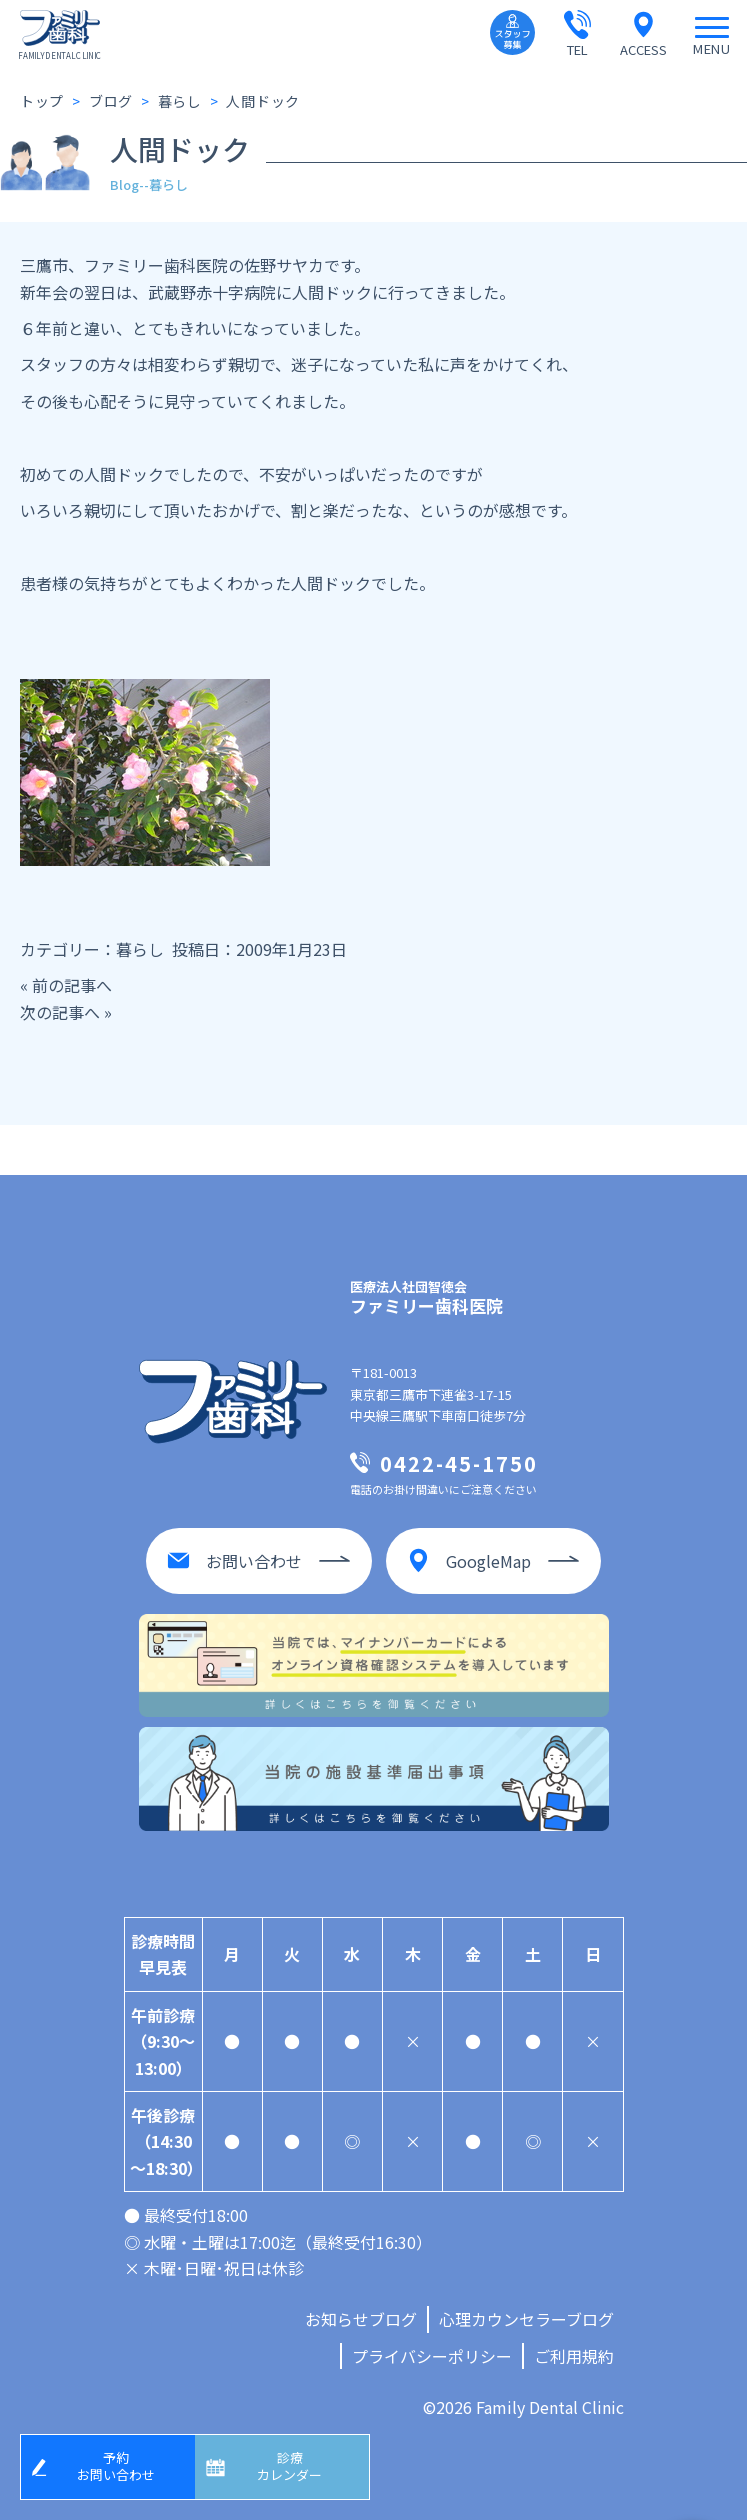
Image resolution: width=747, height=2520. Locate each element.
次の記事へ (60, 1012)
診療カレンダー (289, 2466)
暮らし (140, 949)
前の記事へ (72, 985)
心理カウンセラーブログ (526, 2319)
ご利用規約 (574, 2356)
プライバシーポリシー (432, 2356)
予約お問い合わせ (116, 2466)
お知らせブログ (361, 2319)
